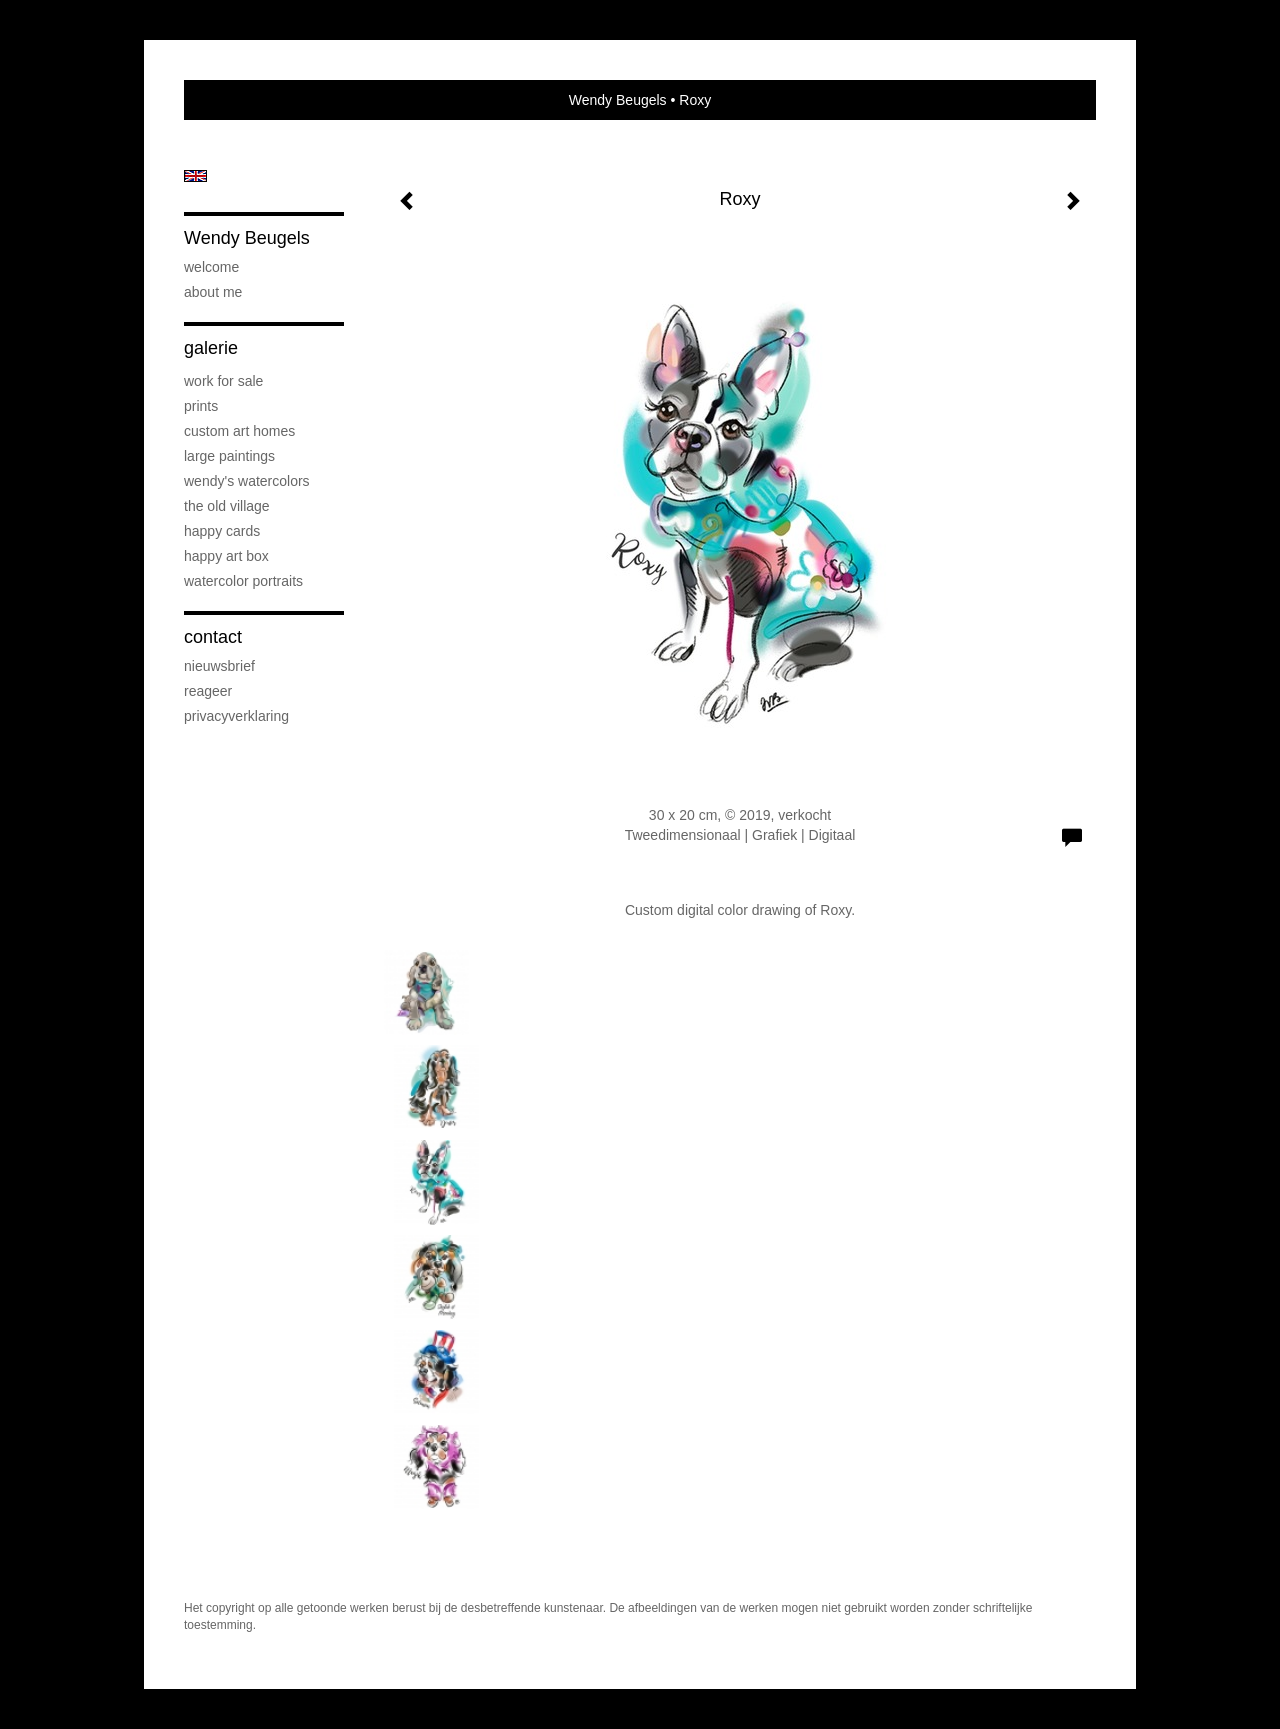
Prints (201, 406)
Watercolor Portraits (243, 581)
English (195, 176)
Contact (213, 637)
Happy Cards (222, 531)
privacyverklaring (236, 716)
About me (213, 292)
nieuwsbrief (219, 666)
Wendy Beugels (618, 100)
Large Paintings (229, 456)
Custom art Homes (239, 431)
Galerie (211, 348)
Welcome (211, 267)
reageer (208, 691)
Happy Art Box (226, 556)
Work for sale (223, 381)
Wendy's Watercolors (247, 481)
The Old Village (227, 506)
